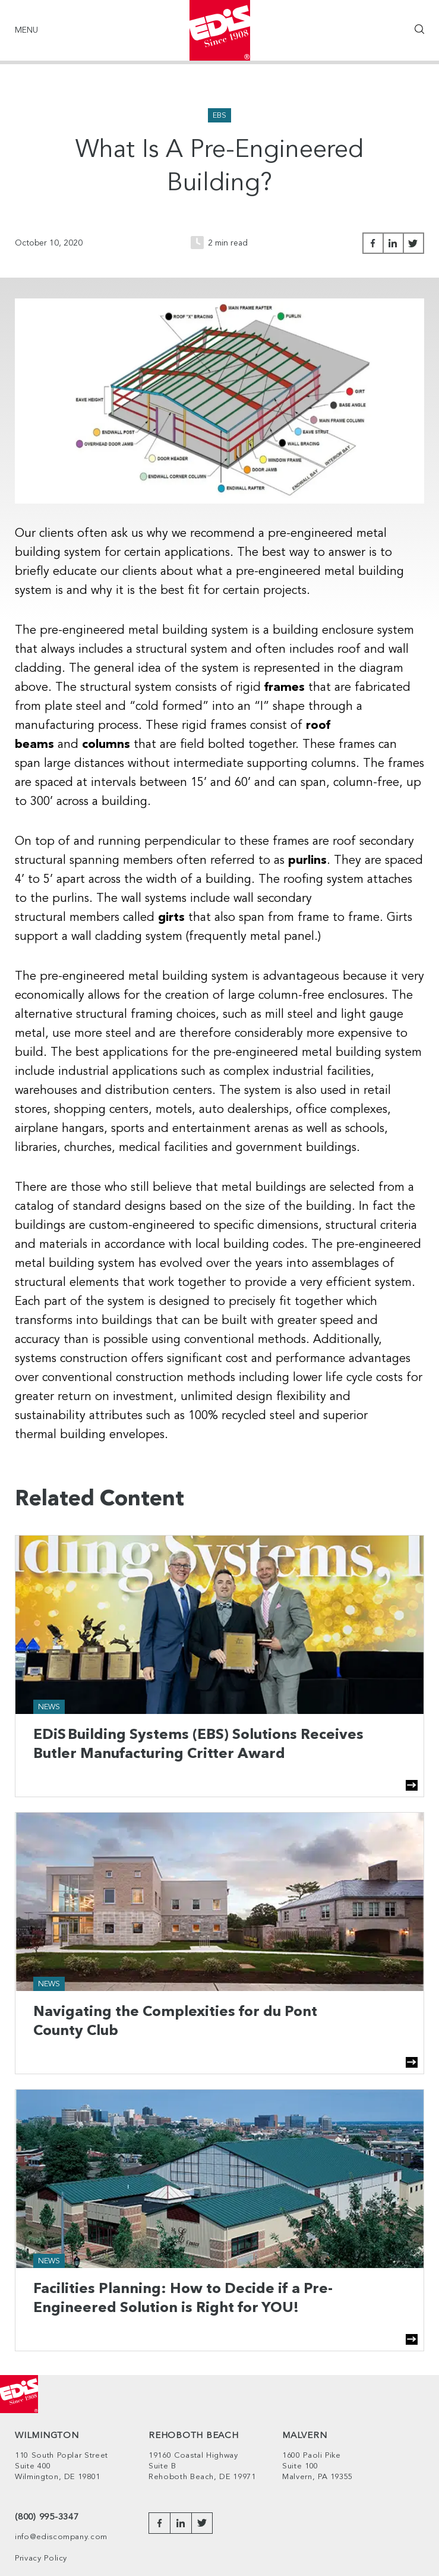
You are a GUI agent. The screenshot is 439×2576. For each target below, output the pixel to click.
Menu (26, 30)
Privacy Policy (41, 2558)
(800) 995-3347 (47, 2517)
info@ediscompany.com (61, 2537)
